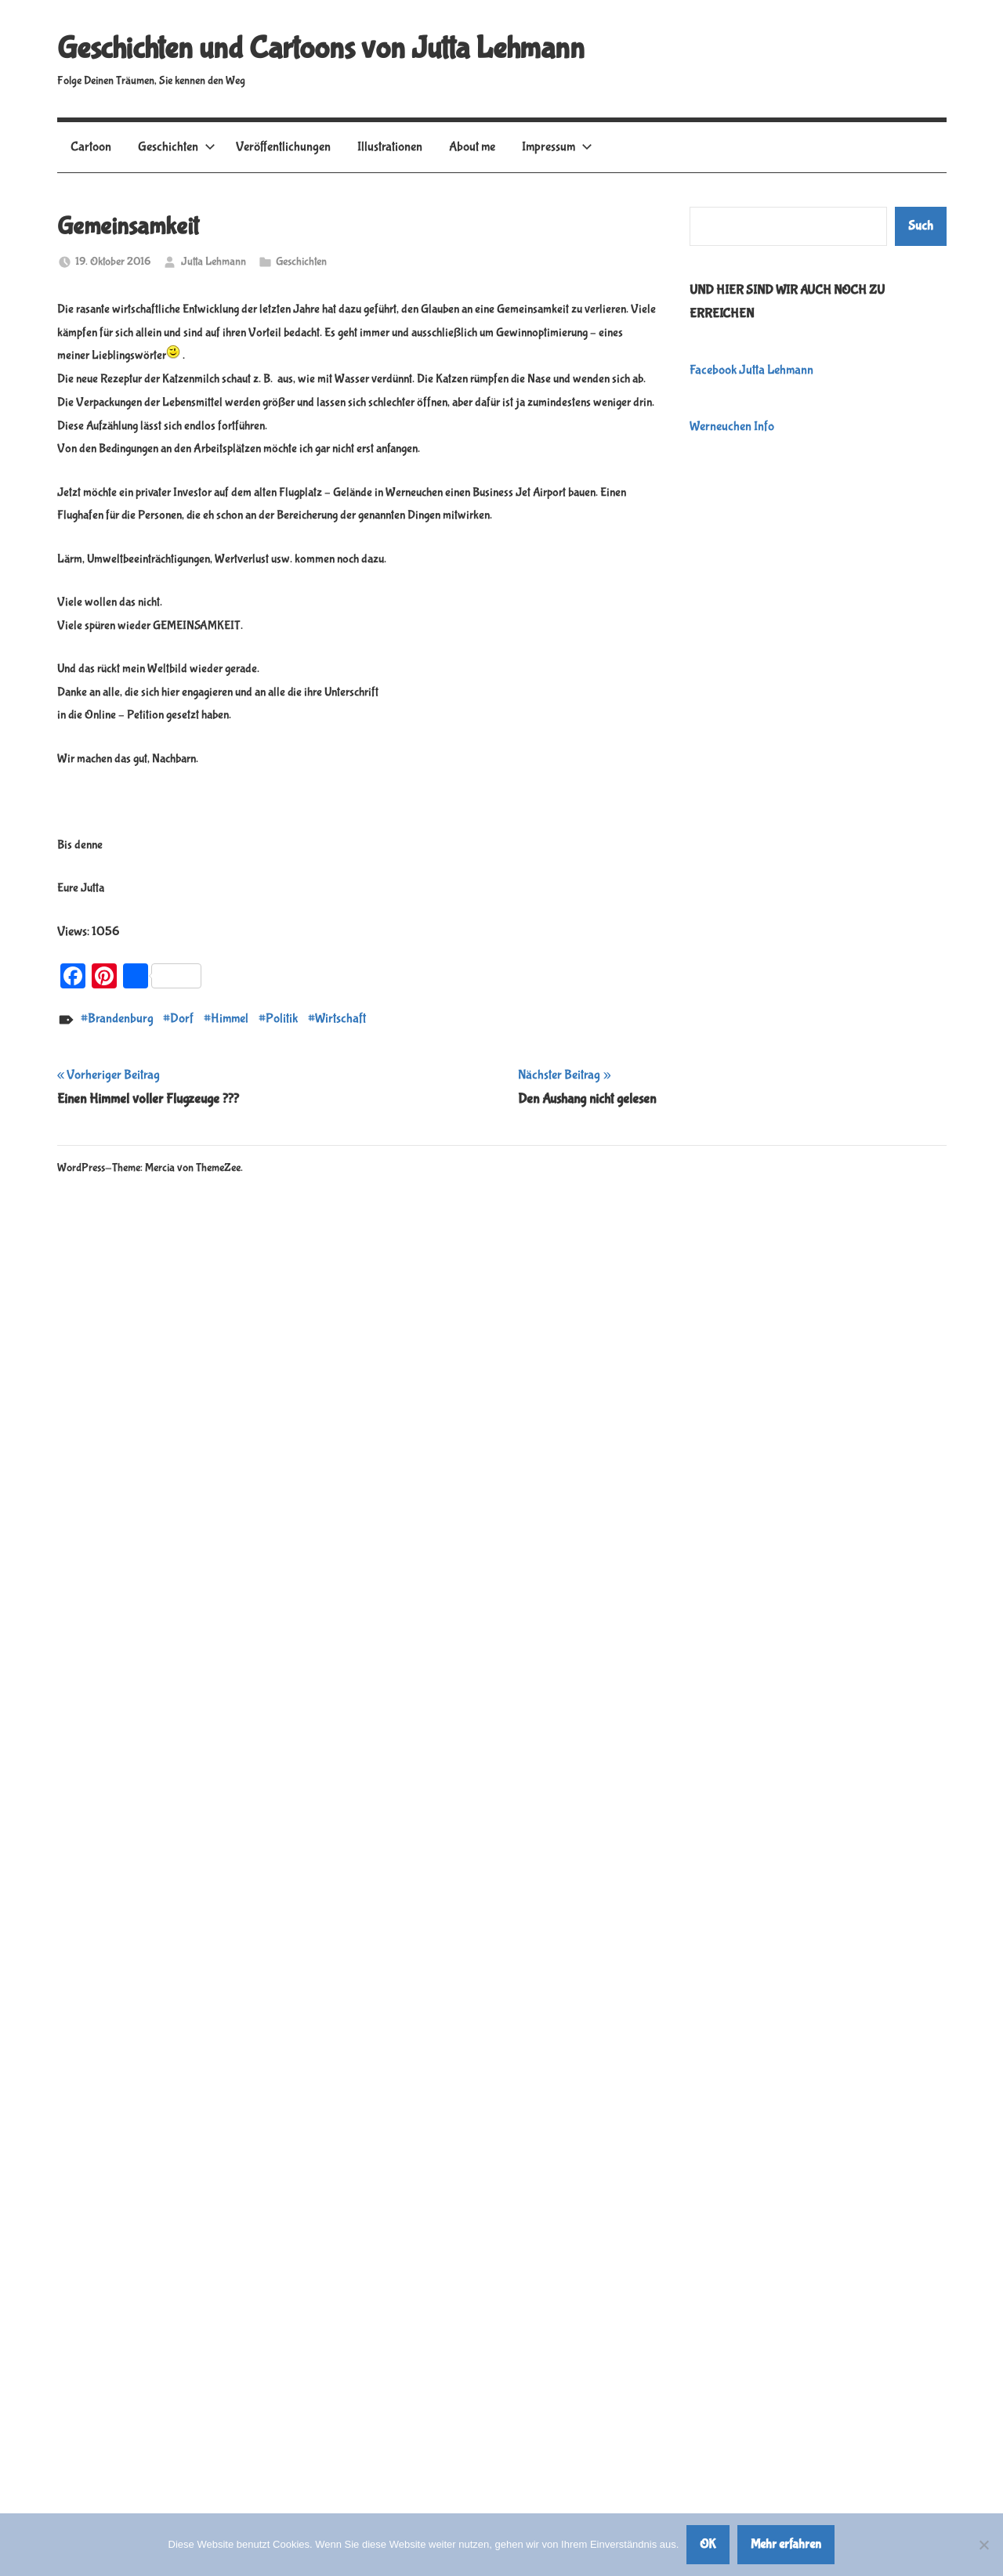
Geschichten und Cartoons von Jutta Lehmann (321, 49)
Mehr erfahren (786, 2544)
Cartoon (91, 146)
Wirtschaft (340, 1018)
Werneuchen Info (732, 426)
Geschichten (176, 146)
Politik (282, 1018)
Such (920, 226)
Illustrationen (389, 146)
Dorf (182, 1018)
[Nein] (983, 2545)
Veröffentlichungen (283, 146)
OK (708, 2544)
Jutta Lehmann (213, 262)
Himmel (229, 1018)
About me (472, 146)
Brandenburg (121, 1018)
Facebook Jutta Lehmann (751, 370)
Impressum (557, 146)
